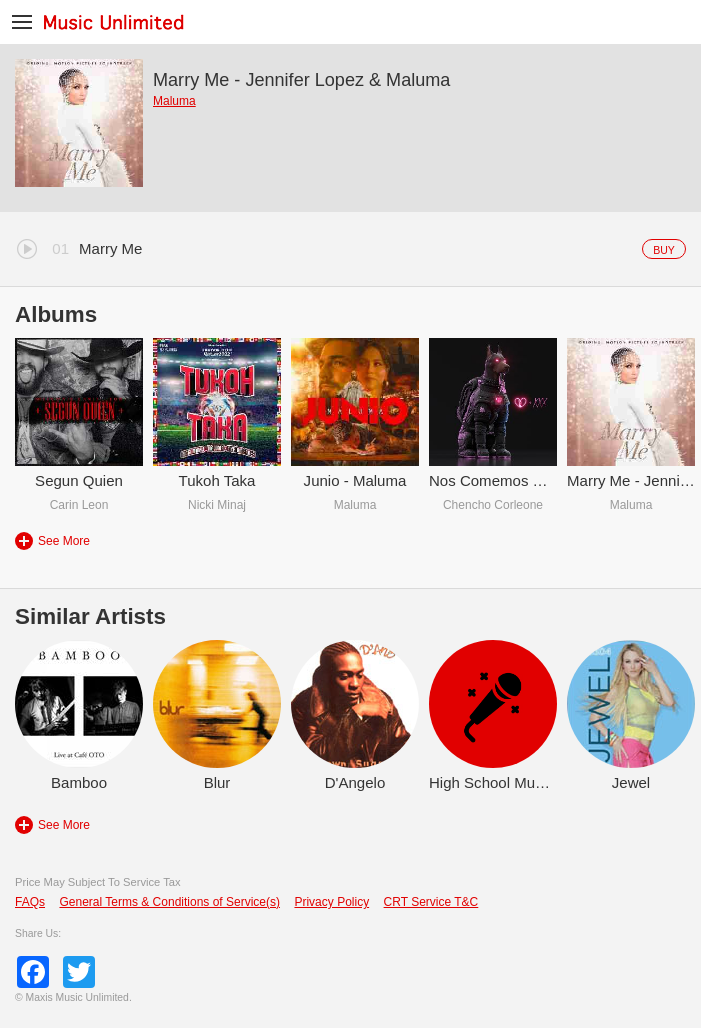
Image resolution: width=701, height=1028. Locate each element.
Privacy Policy (331, 902)
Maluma (174, 101)
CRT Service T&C (431, 902)
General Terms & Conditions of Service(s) (169, 902)
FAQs (30, 902)
